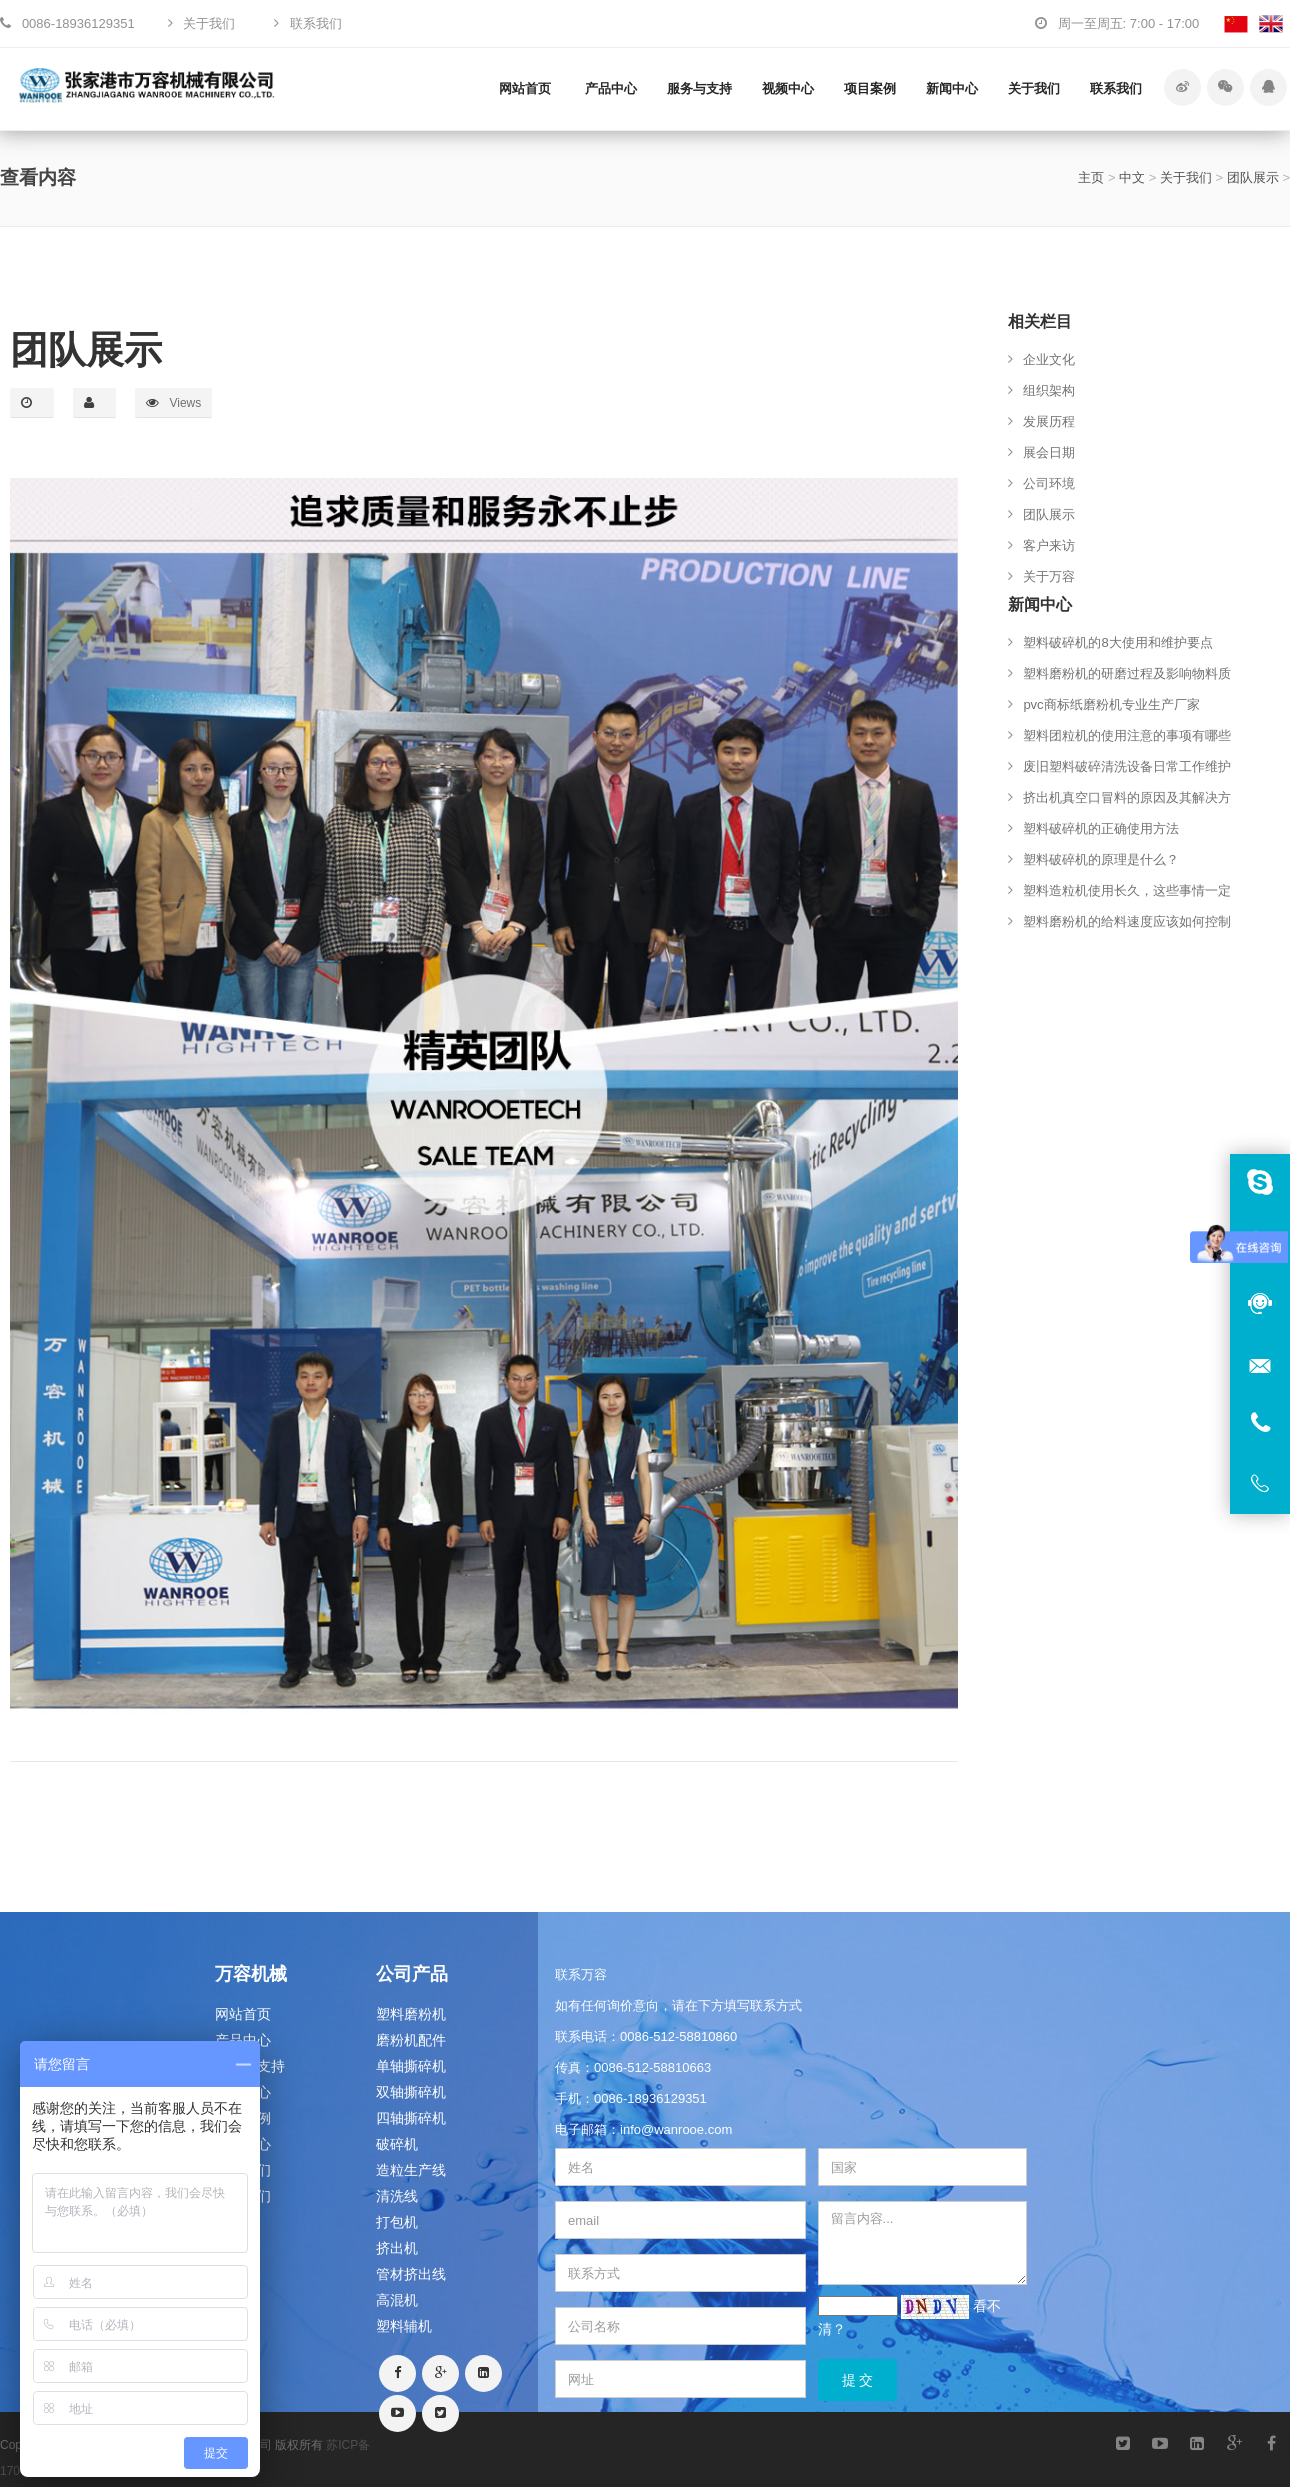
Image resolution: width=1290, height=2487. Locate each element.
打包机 (397, 2222)
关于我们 (1034, 88)
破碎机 (397, 2144)
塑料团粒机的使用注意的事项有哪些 (1127, 735)
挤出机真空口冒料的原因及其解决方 (1127, 797)
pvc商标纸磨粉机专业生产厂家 (1111, 704)
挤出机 (397, 2248)
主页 (1091, 177)
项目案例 (870, 88)
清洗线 (397, 2196)
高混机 (397, 2300)
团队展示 (1253, 177)
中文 (1132, 177)
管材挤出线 (411, 2274)
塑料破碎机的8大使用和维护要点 (1117, 642)
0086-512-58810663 (652, 2067)
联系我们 (1116, 88)
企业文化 (1049, 359)
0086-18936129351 (650, 2098)
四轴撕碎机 (411, 2118)
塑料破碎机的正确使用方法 (1101, 828)
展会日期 (1049, 452)
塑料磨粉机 (411, 2014)
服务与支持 (699, 88)
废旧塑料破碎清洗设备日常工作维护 (1127, 766)
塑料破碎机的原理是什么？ (1101, 859)
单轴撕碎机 (411, 2066)
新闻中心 (952, 88)
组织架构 (1049, 390)
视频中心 (788, 88)
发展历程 (1049, 421)
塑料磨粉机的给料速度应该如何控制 (1127, 921)
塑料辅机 (404, 2326)
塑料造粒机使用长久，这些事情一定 (1127, 890)
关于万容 (1049, 576)
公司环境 (1049, 483)
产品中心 (611, 88)
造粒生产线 (411, 2170)
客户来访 (1049, 545)
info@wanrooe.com (676, 2129)
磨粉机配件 (411, 2040)
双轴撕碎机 (411, 2092)
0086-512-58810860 (678, 2036)
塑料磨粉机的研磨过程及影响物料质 (1127, 673)
